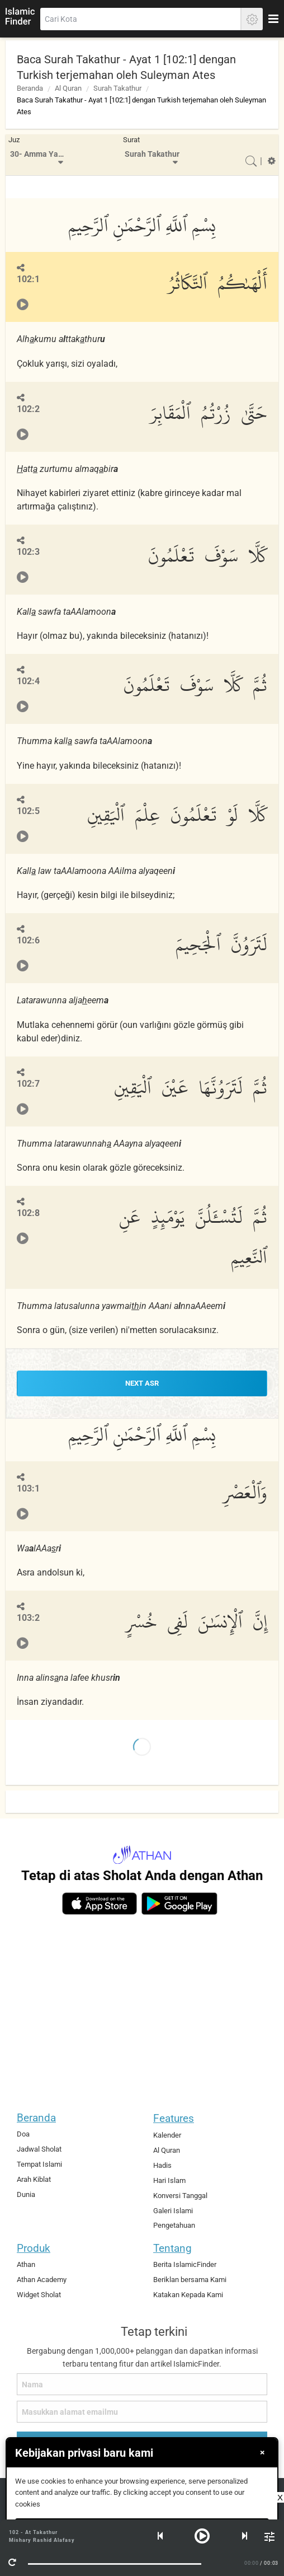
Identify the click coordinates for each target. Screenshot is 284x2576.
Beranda (30, 88)
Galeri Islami (173, 2210)
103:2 (28, 1617)
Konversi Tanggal (180, 2195)
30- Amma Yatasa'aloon (40, 154)
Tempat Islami (39, 2164)
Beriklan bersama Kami (189, 2279)
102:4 (28, 681)
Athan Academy (42, 2279)
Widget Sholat (39, 2294)
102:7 (28, 1083)
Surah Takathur (117, 88)
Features (173, 2118)
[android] (179, 1903)
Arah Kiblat (34, 2179)
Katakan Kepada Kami (188, 2294)
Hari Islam (169, 2180)
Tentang (172, 2248)
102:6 (28, 940)
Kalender (167, 2135)
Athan (26, 2264)
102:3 (28, 551)
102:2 (28, 409)
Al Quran (68, 88)
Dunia (26, 2194)
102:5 (28, 811)
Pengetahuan (174, 2225)
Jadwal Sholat (39, 2149)
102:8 (28, 1213)
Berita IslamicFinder (184, 2264)
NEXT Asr (142, 1383)
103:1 (28, 1488)
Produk (33, 2248)
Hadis (162, 2165)
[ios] (99, 1903)
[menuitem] (38, 154)
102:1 (28, 279)
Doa (23, 2134)
